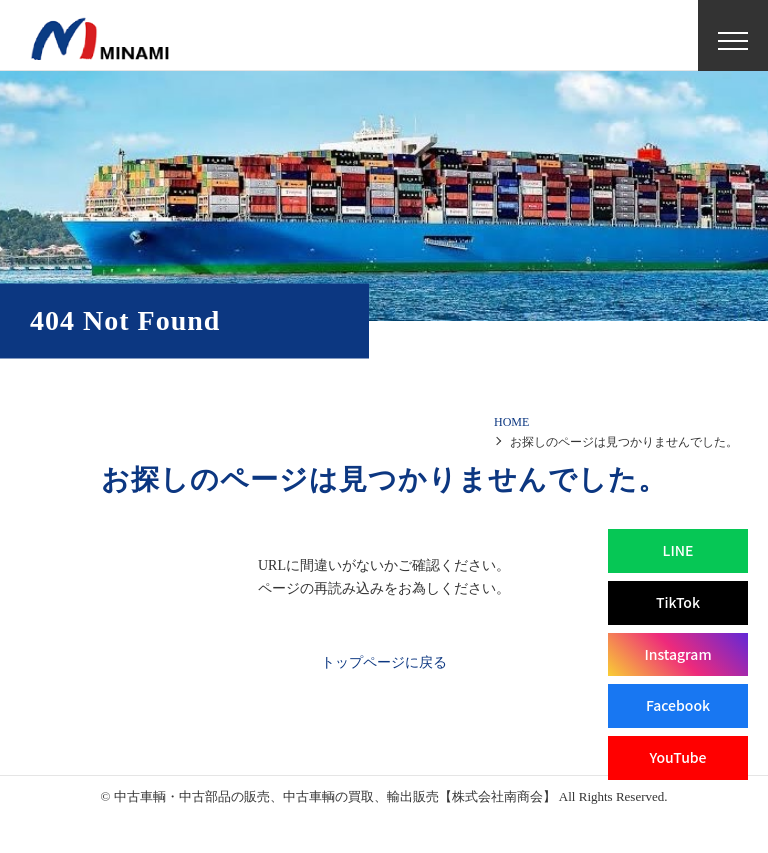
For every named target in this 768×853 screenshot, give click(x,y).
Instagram (677, 654)
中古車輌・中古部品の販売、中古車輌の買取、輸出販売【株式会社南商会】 (335, 796)
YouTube (677, 757)
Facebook (678, 705)
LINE (678, 550)
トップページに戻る (384, 662)
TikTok (678, 602)
